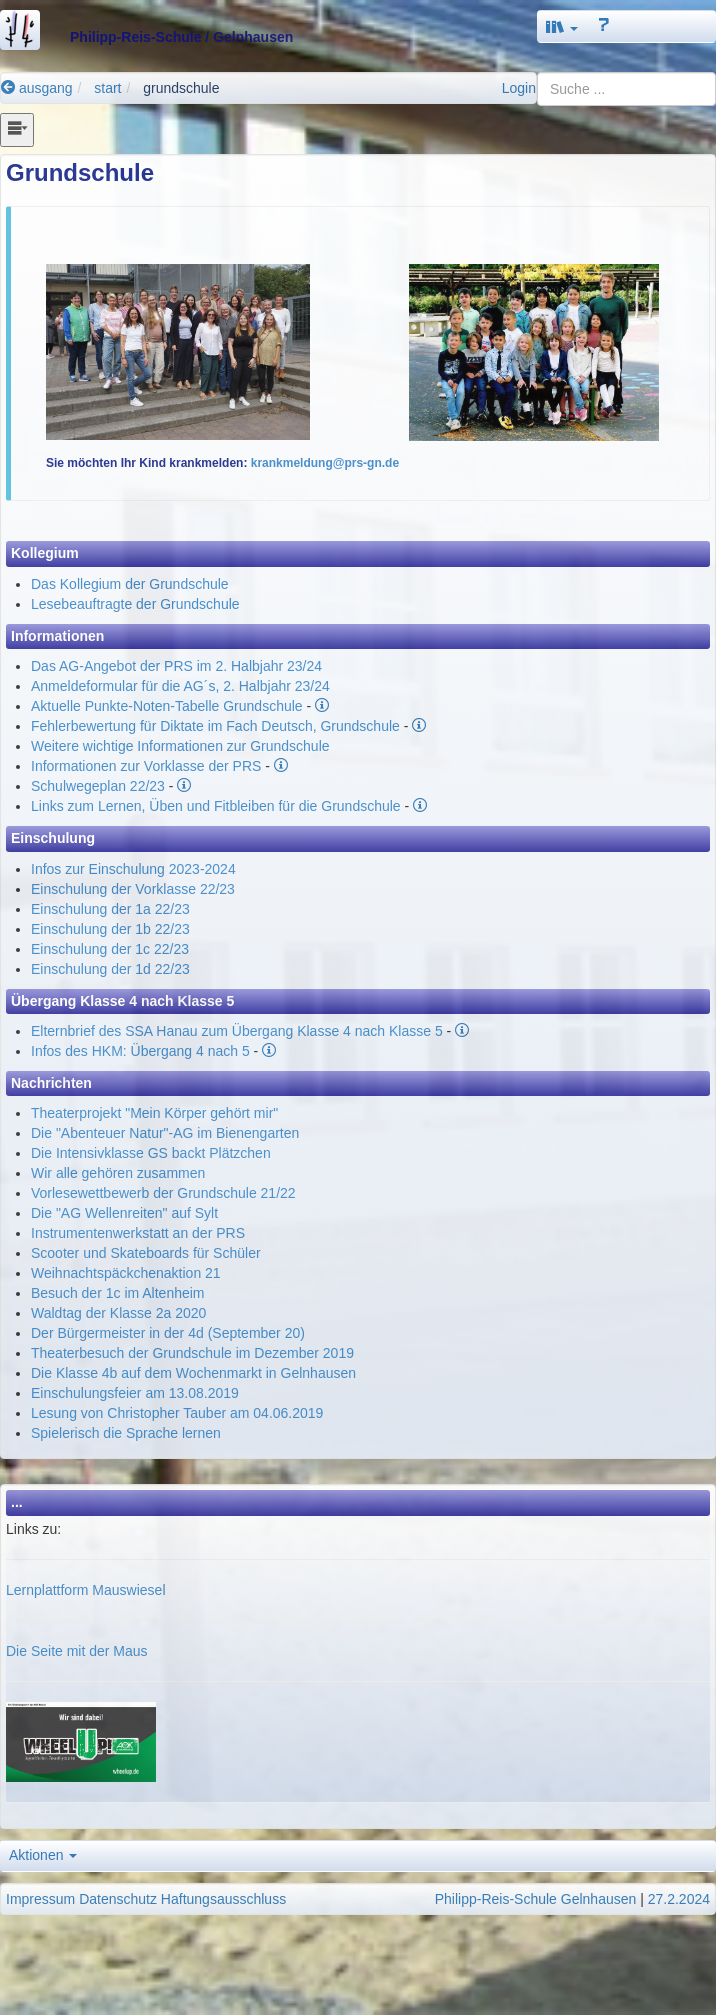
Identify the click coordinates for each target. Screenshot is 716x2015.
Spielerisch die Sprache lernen (126, 1433)
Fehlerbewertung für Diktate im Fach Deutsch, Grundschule (215, 726)
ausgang (37, 88)
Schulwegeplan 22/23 (98, 786)
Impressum (40, 1899)
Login (519, 88)
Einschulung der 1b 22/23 (110, 929)
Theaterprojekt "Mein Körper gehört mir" (154, 1113)
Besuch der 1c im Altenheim (118, 1293)
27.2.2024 (679, 1899)
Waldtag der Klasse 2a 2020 (118, 1313)
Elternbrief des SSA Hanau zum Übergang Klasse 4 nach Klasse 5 (237, 1031)
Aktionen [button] (43, 1855)
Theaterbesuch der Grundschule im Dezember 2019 (192, 1353)
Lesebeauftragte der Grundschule (135, 604)
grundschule (181, 88)
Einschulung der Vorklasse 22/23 (133, 889)
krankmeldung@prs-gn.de (325, 463)
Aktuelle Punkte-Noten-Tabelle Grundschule (167, 706)
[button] (562, 26)
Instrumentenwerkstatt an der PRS (138, 1233)
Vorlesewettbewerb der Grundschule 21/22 (163, 1193)
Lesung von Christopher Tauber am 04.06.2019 (177, 1413)
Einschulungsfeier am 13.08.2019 (135, 1393)
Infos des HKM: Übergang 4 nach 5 (140, 1051)
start (107, 88)
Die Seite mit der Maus (77, 1651)
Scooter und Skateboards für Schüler (146, 1253)
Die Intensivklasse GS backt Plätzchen (151, 1153)
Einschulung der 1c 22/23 (110, 949)
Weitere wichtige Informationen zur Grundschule (180, 746)
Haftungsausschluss (223, 1899)
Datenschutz (118, 1899)
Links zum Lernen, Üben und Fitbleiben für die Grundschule (216, 806)
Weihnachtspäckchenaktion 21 (126, 1273)
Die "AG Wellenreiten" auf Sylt (124, 1213)
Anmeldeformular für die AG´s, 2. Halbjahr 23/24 (180, 686)
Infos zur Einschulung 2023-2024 (133, 869)
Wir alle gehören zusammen (118, 1173)
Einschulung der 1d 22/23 (110, 969)
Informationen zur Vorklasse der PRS (146, 766)
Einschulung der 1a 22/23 (110, 909)
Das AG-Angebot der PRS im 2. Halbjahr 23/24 (176, 666)
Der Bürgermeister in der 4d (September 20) (168, 1333)
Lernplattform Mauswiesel (86, 1590)
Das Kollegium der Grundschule (130, 584)
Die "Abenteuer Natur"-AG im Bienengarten (165, 1133)
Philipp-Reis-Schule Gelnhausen (536, 1899)
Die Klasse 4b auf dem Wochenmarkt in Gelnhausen (193, 1373)
